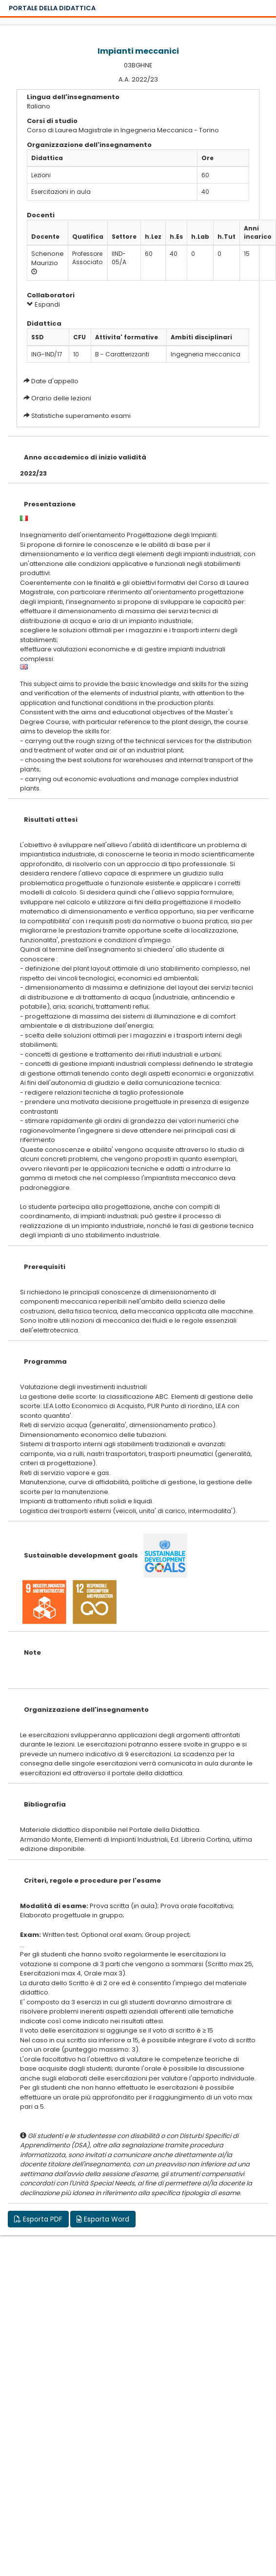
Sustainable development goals (81, 1555)
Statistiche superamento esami (81, 415)
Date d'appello (55, 381)
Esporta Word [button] (103, 2219)
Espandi (43, 304)
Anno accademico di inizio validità (85, 457)
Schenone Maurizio (47, 258)
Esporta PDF (38, 2219)
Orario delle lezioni (61, 398)
